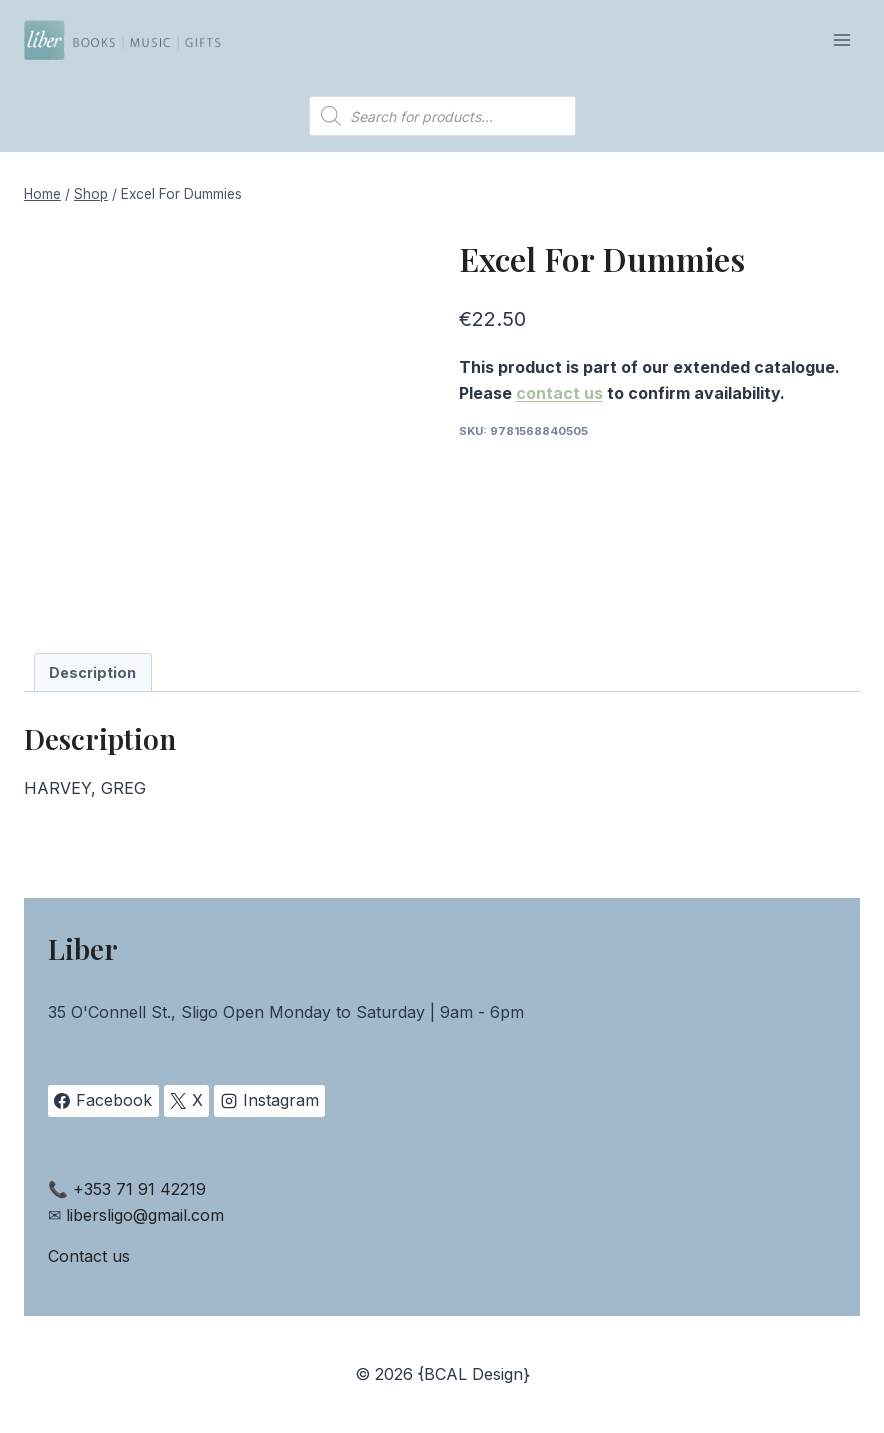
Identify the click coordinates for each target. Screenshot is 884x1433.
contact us (559, 393)
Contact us (89, 1256)
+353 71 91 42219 (139, 1189)
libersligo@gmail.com (145, 1215)
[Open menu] (841, 39)
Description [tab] (92, 672)
